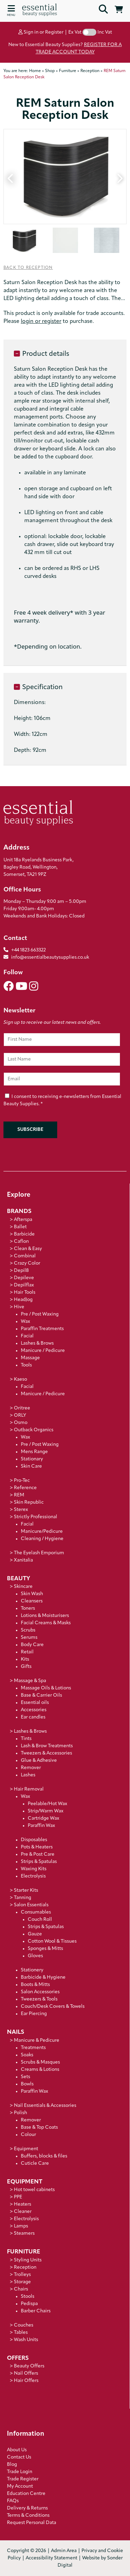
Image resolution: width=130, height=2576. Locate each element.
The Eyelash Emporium (39, 1553)
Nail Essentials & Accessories (45, 2105)
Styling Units (28, 2260)
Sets (25, 2077)
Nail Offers (26, 2373)
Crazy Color (27, 1263)
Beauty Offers (29, 2366)
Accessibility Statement (51, 2558)
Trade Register (22, 2479)
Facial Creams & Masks (46, 1623)
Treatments (33, 2047)
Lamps (21, 2226)
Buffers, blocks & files (44, 2156)
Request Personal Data (31, 2522)
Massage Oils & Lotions (46, 1688)
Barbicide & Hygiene (43, 1977)
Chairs (21, 2289)
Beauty (18, 1579)
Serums (29, 1637)
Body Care (32, 1644)
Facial (27, 1336)
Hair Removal (29, 1789)
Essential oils (35, 1702)
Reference (25, 1488)
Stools (27, 2296)
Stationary (32, 1459)
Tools (26, 1365)
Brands (19, 1211)
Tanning (22, 1897)
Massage (30, 1358)
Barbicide (24, 1234)
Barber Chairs (36, 2311)
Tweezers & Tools (39, 1999)
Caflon (21, 1241)
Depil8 (21, 1270)
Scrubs (28, 1630)
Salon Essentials (31, 1905)
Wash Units (26, 2339)
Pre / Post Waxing (40, 1314)
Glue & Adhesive (39, 1760)
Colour (28, 2134)
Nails (15, 2032)
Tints (26, 1738)
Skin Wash (32, 1594)
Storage (22, 2282)
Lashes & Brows (37, 1343)
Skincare (23, 1586)
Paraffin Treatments (42, 1328)
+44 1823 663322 (28, 950)
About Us (17, 2450)
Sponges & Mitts (45, 1948)
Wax (25, 1321)
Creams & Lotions (40, 2069)
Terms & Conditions (28, 2515)
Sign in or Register (40, 32)
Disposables (34, 1840)
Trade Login (19, 2471)
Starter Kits (26, 1890)
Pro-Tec (22, 1480)
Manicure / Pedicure (43, 1350)
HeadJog (23, 1299)
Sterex (21, 1509)
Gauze (35, 1934)
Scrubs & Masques (40, 2062)
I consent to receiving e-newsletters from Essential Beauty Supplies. (62, 1100)
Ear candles (33, 1717)
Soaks (27, 2055)
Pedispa (29, 2303)
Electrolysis (33, 1876)
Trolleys (22, 2274)
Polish (20, 2113)
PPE (18, 2197)
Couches (23, 2325)
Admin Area (64, 2550)
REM (19, 1495)
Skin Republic (29, 1502)
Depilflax (24, 1285)
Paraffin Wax (41, 1825)
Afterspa (23, 1219)
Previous (10, 176)
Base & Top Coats (39, 2127)
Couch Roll (40, 1919)
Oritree (22, 1408)
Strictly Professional (35, 1517)
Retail (27, 1652)
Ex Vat (74, 32)
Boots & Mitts (35, 1984)
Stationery (32, 1970)
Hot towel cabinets (34, 2189)
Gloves (35, 1956)
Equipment (26, 2149)
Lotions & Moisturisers (45, 1615)
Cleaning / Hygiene (42, 1538)
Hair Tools (24, 1292)
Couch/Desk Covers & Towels (53, 2006)
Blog (12, 2464)
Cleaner (23, 2211)
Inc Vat (104, 32)
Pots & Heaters (37, 1847)
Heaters (22, 2204)
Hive (19, 1307)
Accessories (33, 1710)
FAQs (13, 2501)
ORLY (20, 1415)
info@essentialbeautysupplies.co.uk (46, 957)
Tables (21, 2332)
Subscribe (30, 1129)
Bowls (27, 2084)
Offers (18, 2358)
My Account (20, 2486)
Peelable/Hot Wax (47, 1803)
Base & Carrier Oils (41, 1695)
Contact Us (19, 2457)
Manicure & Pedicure (36, 2040)
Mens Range (34, 1451)
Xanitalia (23, 1560)
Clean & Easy (28, 1248)
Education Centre (26, 2493)
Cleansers (32, 1601)
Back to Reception (28, 268)
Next (119, 176)
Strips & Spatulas (39, 1861)
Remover (31, 1767)
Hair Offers (26, 2380)
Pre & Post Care (37, 1854)
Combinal (25, 1256)
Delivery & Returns (27, 2508)
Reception (25, 2267)
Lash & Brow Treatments (47, 1746)
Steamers (24, 2233)
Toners (28, 1608)
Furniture (23, 2252)
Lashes (28, 1775)
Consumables (36, 1912)
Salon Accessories (40, 1992)
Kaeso (20, 1379)
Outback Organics (33, 1430)
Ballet (20, 1227)
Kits (25, 1659)
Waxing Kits (33, 1869)
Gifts (26, 1666)
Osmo (20, 1422)
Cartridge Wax (43, 1818)
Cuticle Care (35, 2163)
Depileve (24, 1278)
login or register (41, 321)
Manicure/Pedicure (42, 1531)
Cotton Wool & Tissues (52, 1941)
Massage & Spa (30, 1680)
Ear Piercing (34, 2013)
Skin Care (31, 1466)
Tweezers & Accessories (46, 1753)
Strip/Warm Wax (45, 1811)
